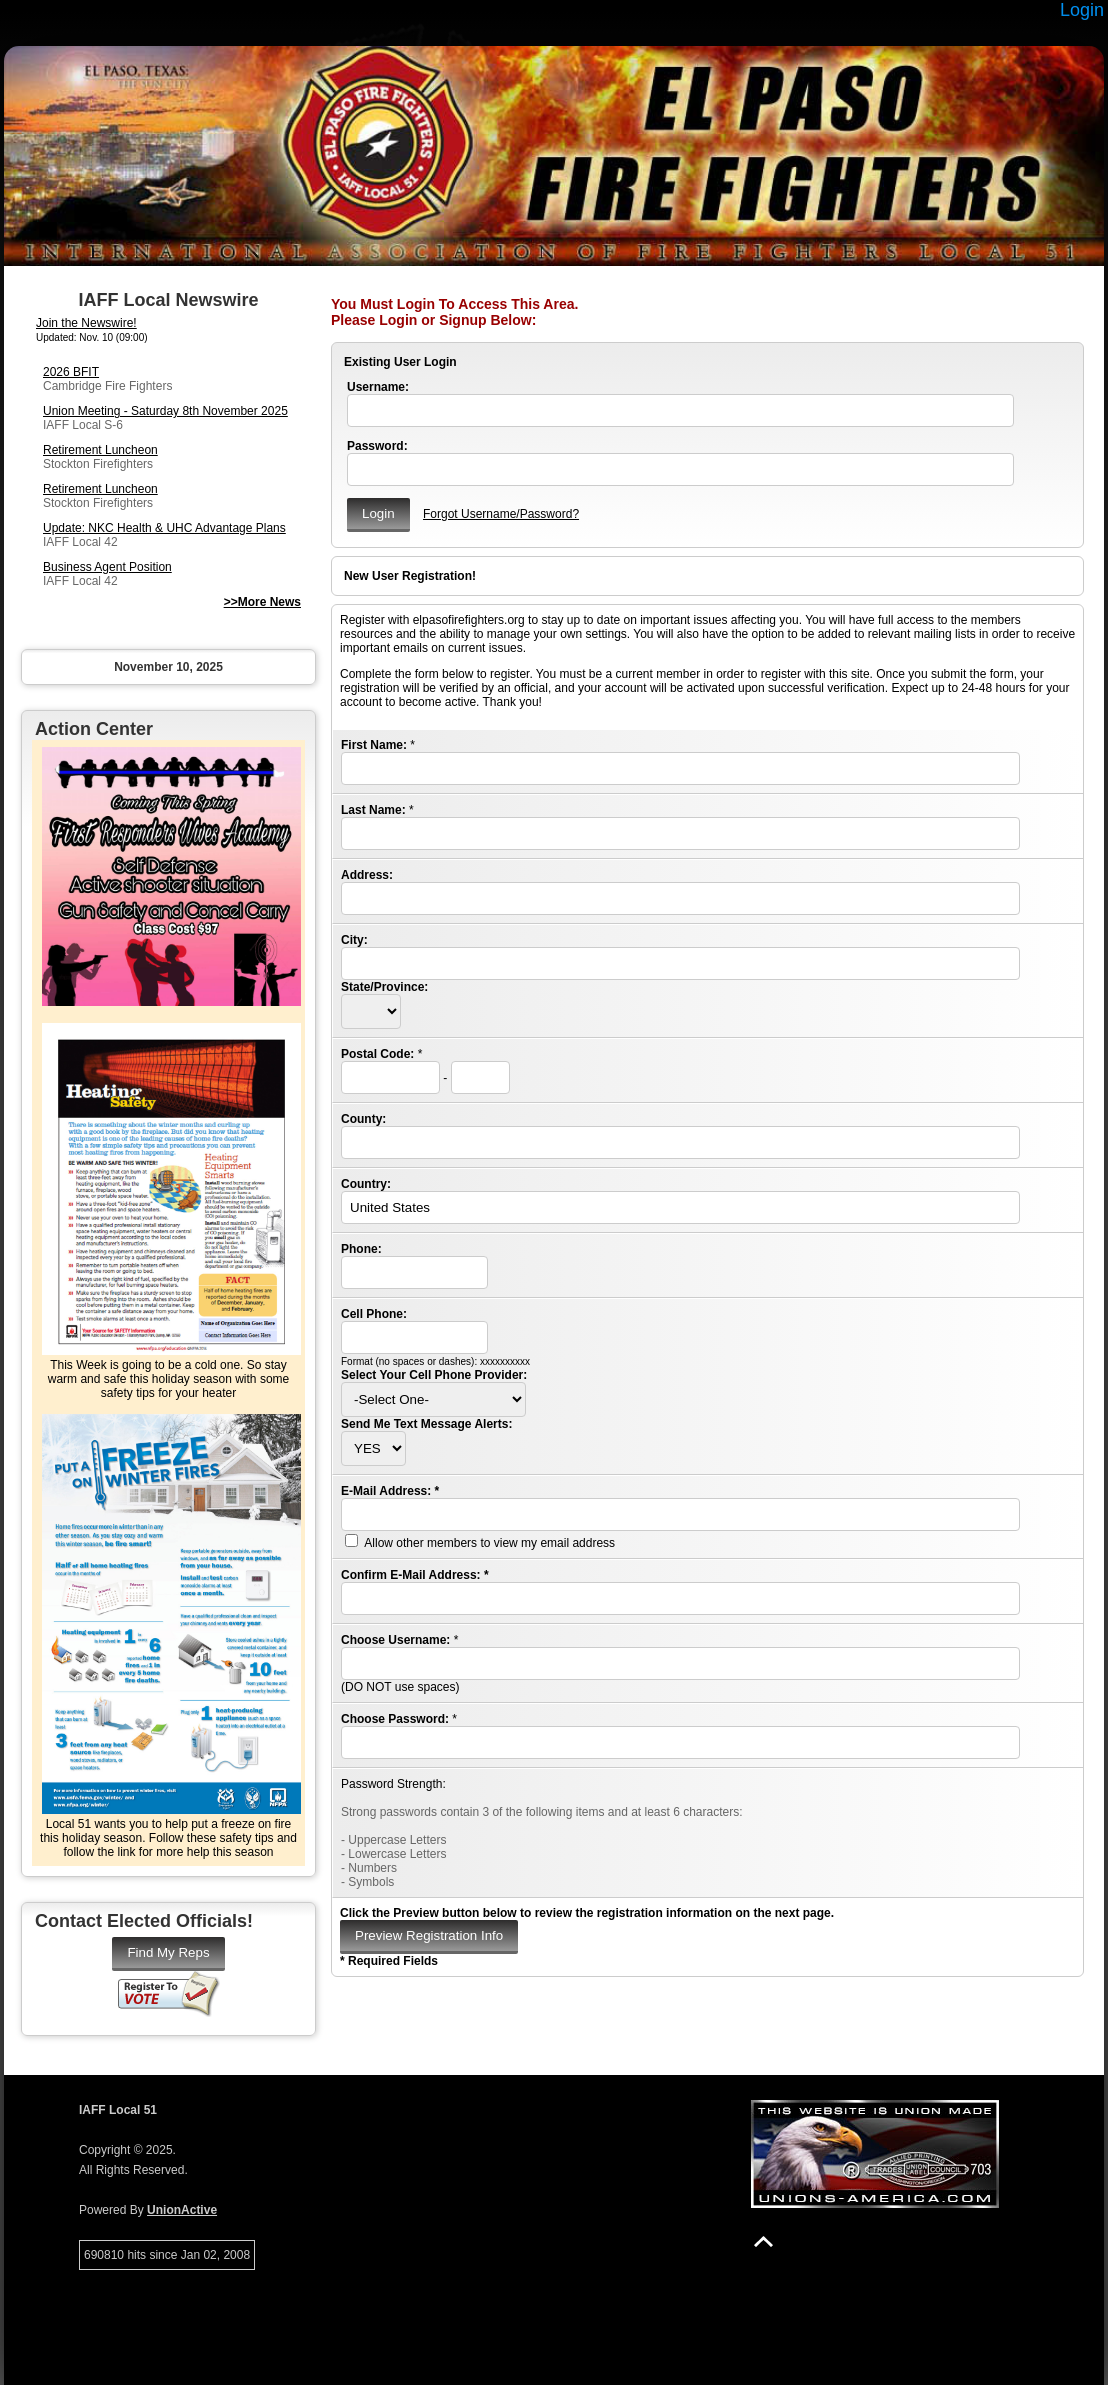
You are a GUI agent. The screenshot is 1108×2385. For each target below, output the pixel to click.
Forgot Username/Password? (501, 514)
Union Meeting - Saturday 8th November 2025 (165, 411)
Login (1082, 10)
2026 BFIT (71, 372)
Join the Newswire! (86, 323)
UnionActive (182, 2210)
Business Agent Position (107, 567)
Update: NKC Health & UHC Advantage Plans (164, 528)
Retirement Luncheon (100, 450)
